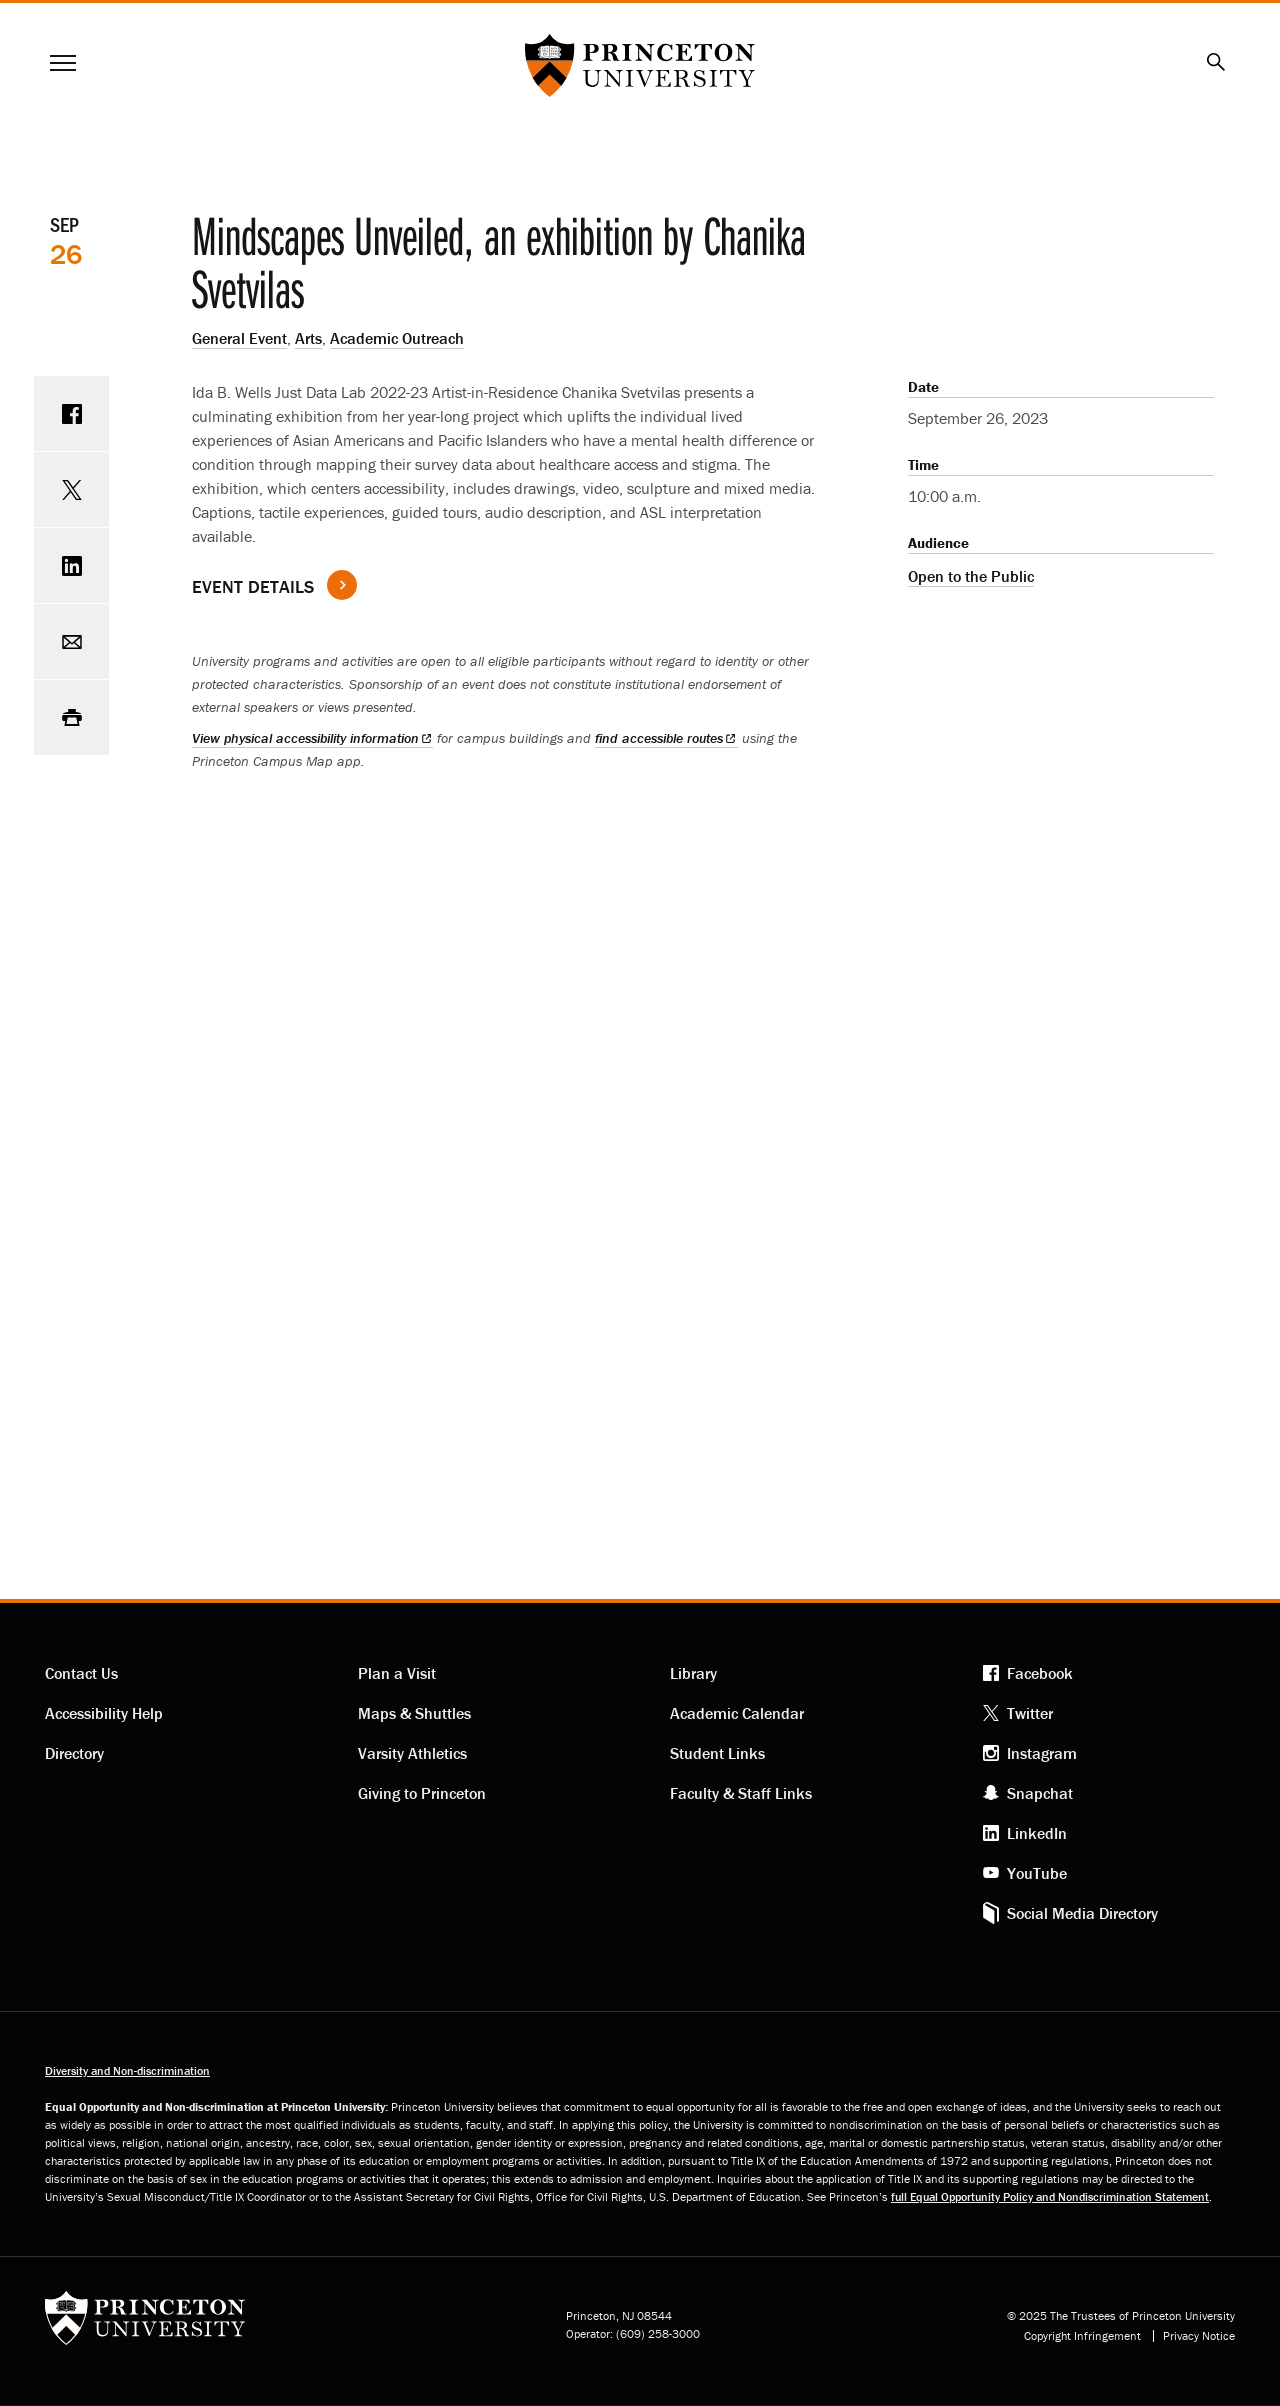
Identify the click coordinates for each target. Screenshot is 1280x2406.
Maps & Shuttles (414, 1713)
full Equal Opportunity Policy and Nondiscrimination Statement (1050, 2196)
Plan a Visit (397, 1673)
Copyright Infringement (1082, 2336)
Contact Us (81, 1673)
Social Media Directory (1082, 1913)
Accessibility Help (104, 1713)
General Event (239, 338)
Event (253, 586)
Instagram (1042, 1753)
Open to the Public (971, 576)
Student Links (717, 1753)
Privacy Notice (1199, 2336)
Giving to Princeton (422, 1793)
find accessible (666, 738)
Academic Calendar (737, 1713)
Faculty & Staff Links (741, 1793)
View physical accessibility (312, 738)
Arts (308, 338)
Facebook (1040, 1673)
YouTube (1037, 1873)
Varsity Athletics (412, 1753)
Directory (74, 1753)
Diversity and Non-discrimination (127, 2070)
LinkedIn (1037, 1833)
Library (693, 1673)
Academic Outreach (397, 338)
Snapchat (1040, 1793)
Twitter (1030, 1713)
